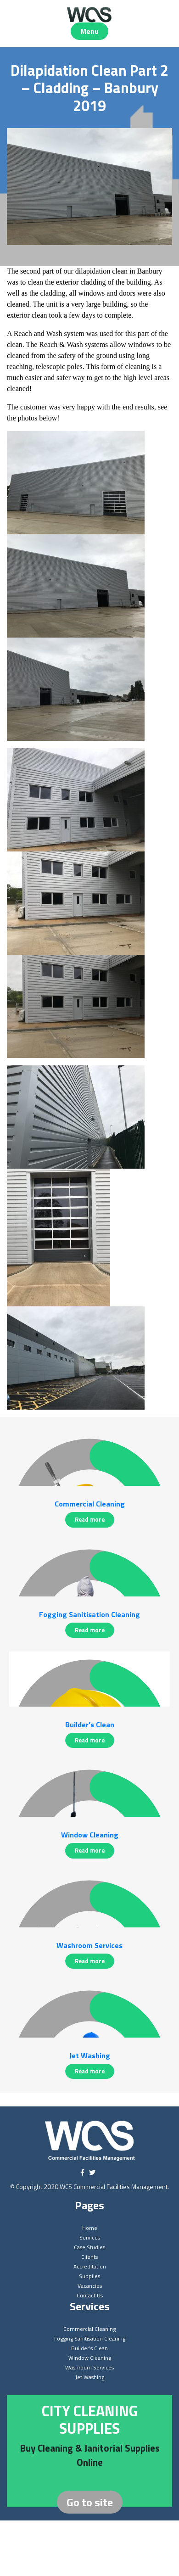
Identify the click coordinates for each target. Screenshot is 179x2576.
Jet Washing (89, 2377)
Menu (89, 31)
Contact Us (90, 2295)
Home (89, 2227)
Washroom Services (89, 2367)
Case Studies (89, 2247)
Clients (89, 2256)
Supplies (89, 2276)
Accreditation (89, 2266)
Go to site (90, 2502)
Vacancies (90, 2285)
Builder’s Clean (89, 2348)
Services (89, 2237)
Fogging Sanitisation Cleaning (89, 2338)
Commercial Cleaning (89, 2328)
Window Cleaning (89, 2357)
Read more (90, 1519)
